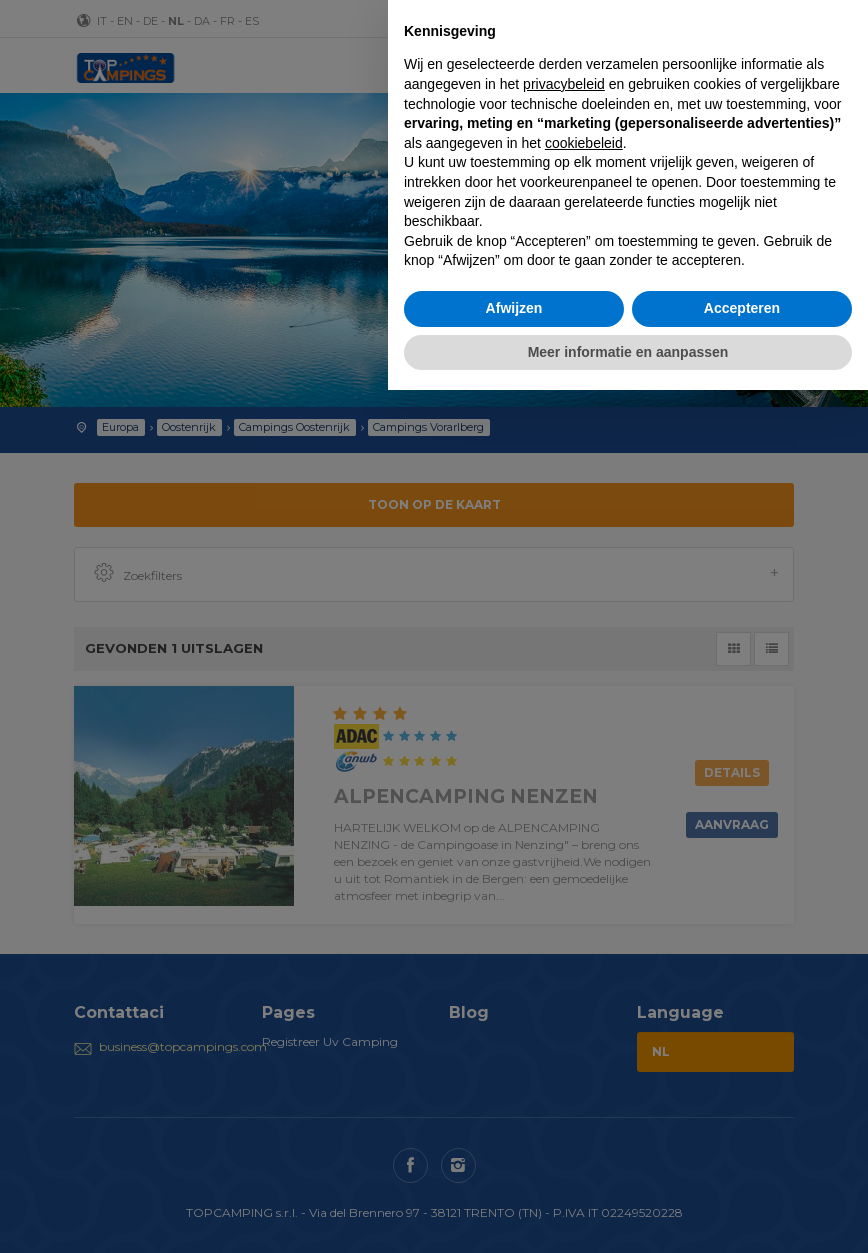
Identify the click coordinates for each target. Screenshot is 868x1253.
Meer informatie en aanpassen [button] (628, 352)
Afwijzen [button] (514, 308)
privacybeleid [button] (564, 84)
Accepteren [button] (742, 308)
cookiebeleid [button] (584, 143)
